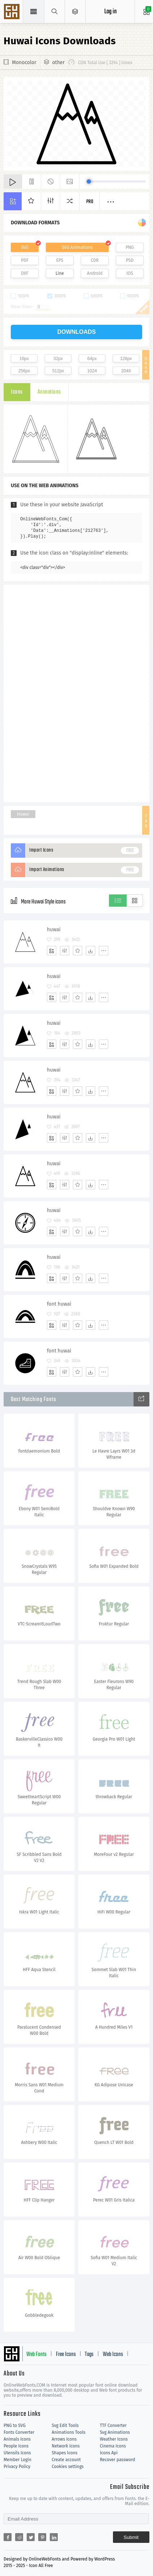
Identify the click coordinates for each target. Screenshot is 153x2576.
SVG (24, 247)
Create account (66, 2459)
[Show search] (54, 11)
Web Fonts (36, 2354)
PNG (130, 247)
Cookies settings (67, 2466)
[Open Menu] (75, 11)
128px (126, 358)
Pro (89, 202)
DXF (25, 273)
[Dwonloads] (90, 950)
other (58, 62)
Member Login (17, 2459)
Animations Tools (68, 2432)
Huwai (23, 814)
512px (58, 370)
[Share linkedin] (54, 2537)
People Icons (16, 2446)
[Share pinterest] (42, 2537)
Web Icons (113, 2354)
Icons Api (109, 2452)
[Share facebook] (8, 2537)
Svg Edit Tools (65, 2425)
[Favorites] (77, 950)
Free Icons (66, 2354)
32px (58, 358)
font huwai (59, 1304)
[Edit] (64, 950)
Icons (17, 392)
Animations (49, 392)
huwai (54, 929)
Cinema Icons (113, 2446)
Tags (89, 2354)
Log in (110, 11)
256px (24, 370)
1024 (92, 370)
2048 (126, 370)
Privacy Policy (17, 2466)
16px (24, 358)
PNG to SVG (15, 2425)
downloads (76, 332)
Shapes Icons (64, 2452)
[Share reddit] (19, 2537)
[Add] (51, 950)
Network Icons (65, 2446)
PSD (130, 260)
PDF (25, 260)
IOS (129, 273)
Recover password (117, 2459)
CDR (95, 260)
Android (94, 273)
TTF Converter (113, 2425)
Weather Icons (114, 2439)
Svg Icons (13, 12)
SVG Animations (77, 247)
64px (92, 358)
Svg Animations (115, 2432)
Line (60, 273)
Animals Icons (17, 2439)
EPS (60, 260)
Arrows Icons (64, 2439)
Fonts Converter (19, 2432)
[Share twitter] (31, 2537)
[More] (103, 950)
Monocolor (24, 62)
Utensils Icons (17, 2452)
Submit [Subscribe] (131, 2537)
